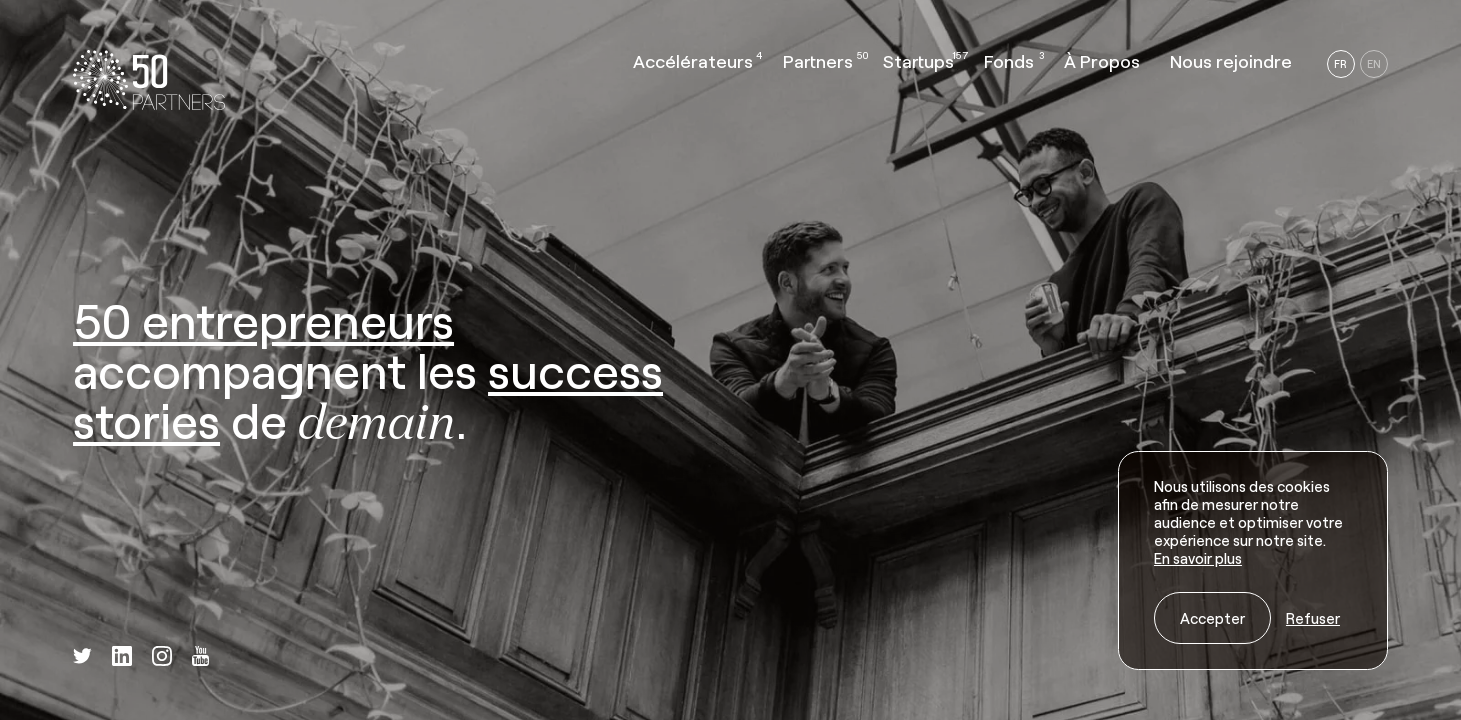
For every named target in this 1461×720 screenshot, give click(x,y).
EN (1374, 63)
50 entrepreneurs (263, 320)
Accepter (1212, 618)
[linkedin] (122, 658)
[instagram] (162, 658)
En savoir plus (1198, 558)
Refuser (1313, 618)
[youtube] (200, 658)
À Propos (1102, 61)
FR (1340, 63)
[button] (693, 66)
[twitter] (82, 657)
